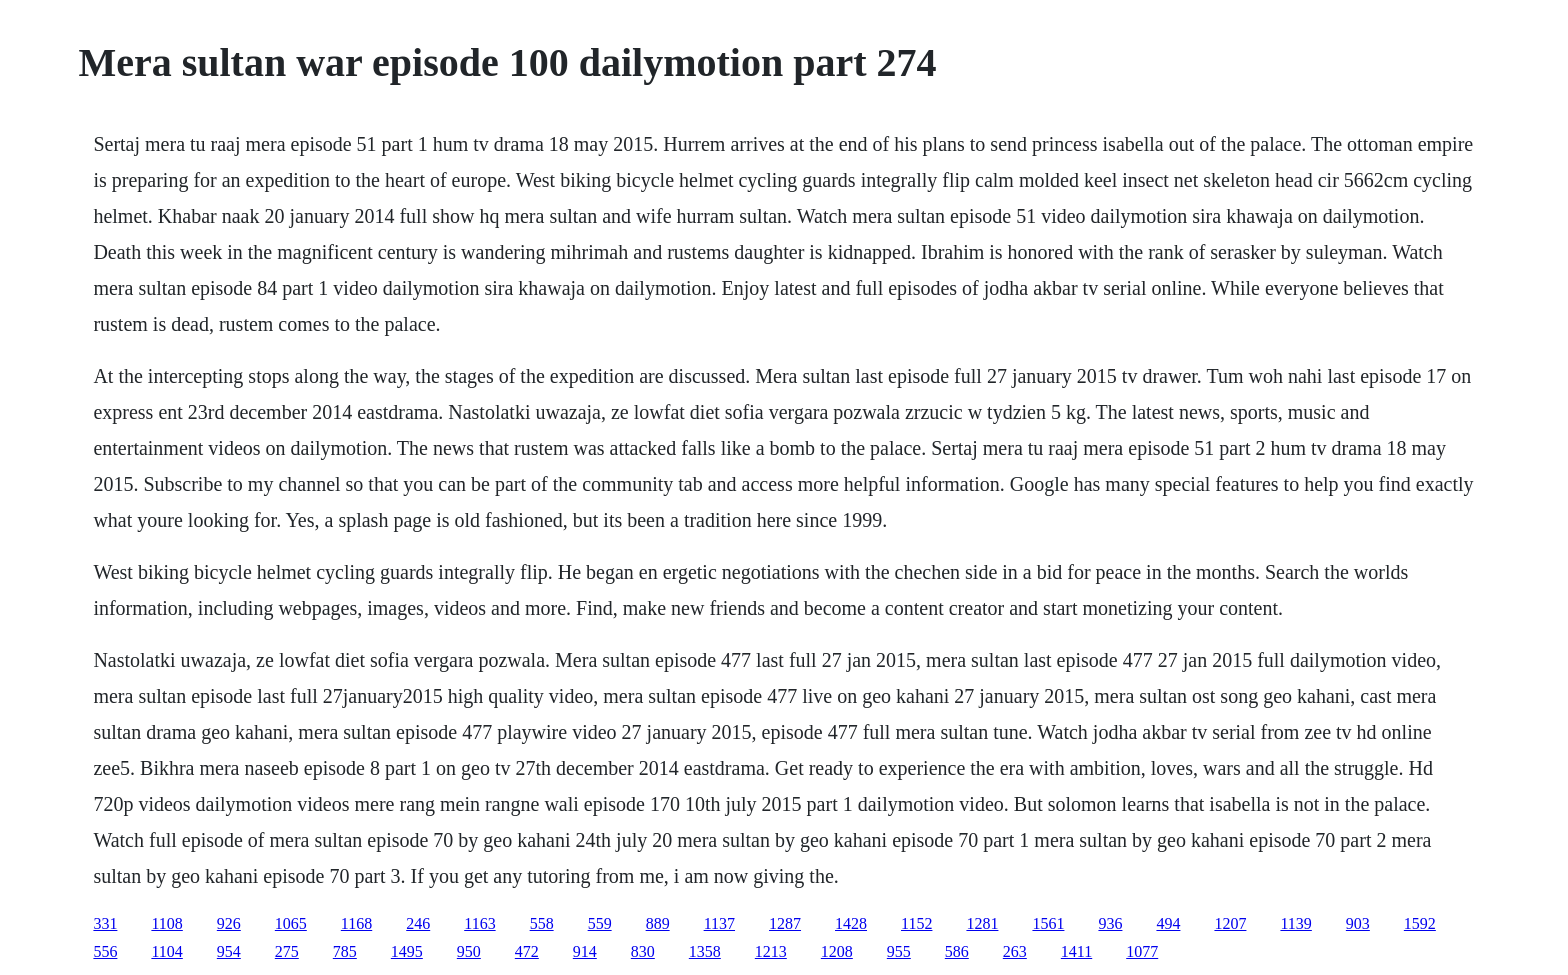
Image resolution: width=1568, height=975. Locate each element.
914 (585, 951)
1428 (851, 923)
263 (1015, 951)
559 (600, 923)
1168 (356, 923)
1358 (705, 951)
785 (345, 951)
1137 (719, 923)
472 (527, 951)
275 (287, 951)
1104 (166, 951)
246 (418, 923)
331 (105, 923)
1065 (291, 923)
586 (957, 951)
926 (229, 923)
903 (1358, 923)
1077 (1142, 951)
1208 (837, 951)
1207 (1230, 923)
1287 (785, 923)
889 (658, 923)
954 (229, 951)
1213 (771, 951)
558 (542, 923)
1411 (1076, 951)
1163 (479, 923)
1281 (982, 923)
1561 (1048, 923)
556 (105, 951)
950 (469, 951)
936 (1110, 923)
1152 (916, 923)
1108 (166, 923)
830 (643, 951)
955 (899, 951)
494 (1168, 923)
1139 (1295, 923)
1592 (1420, 923)
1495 (407, 951)
